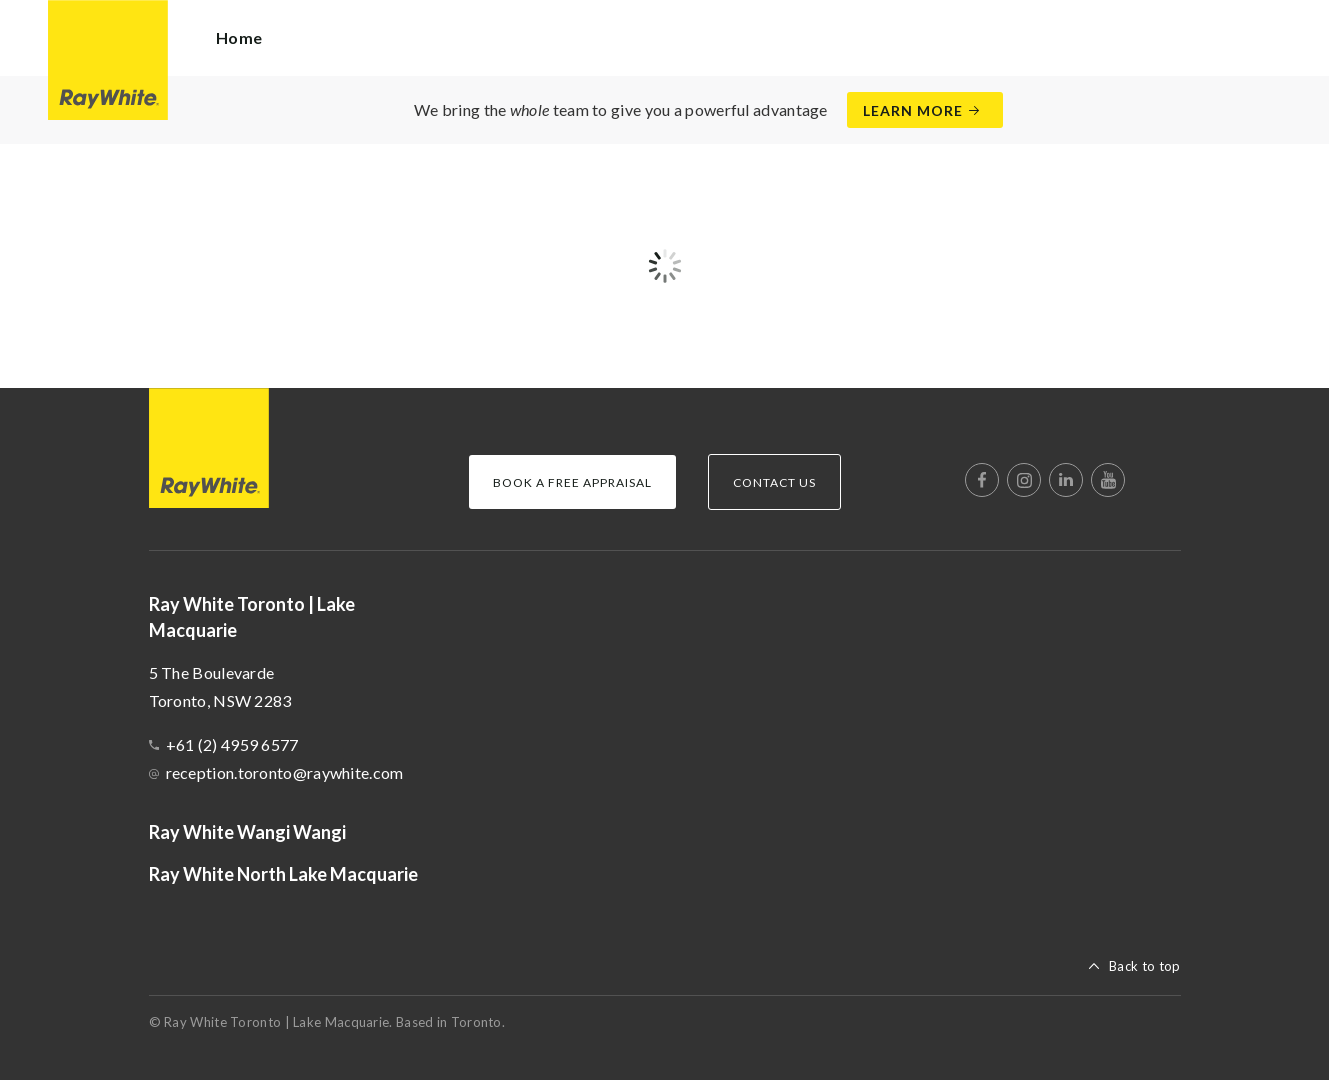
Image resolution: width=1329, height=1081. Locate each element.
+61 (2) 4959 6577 (232, 744)
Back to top (1144, 966)
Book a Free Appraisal (572, 482)
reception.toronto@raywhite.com (285, 772)
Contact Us (774, 482)
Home (239, 37)
